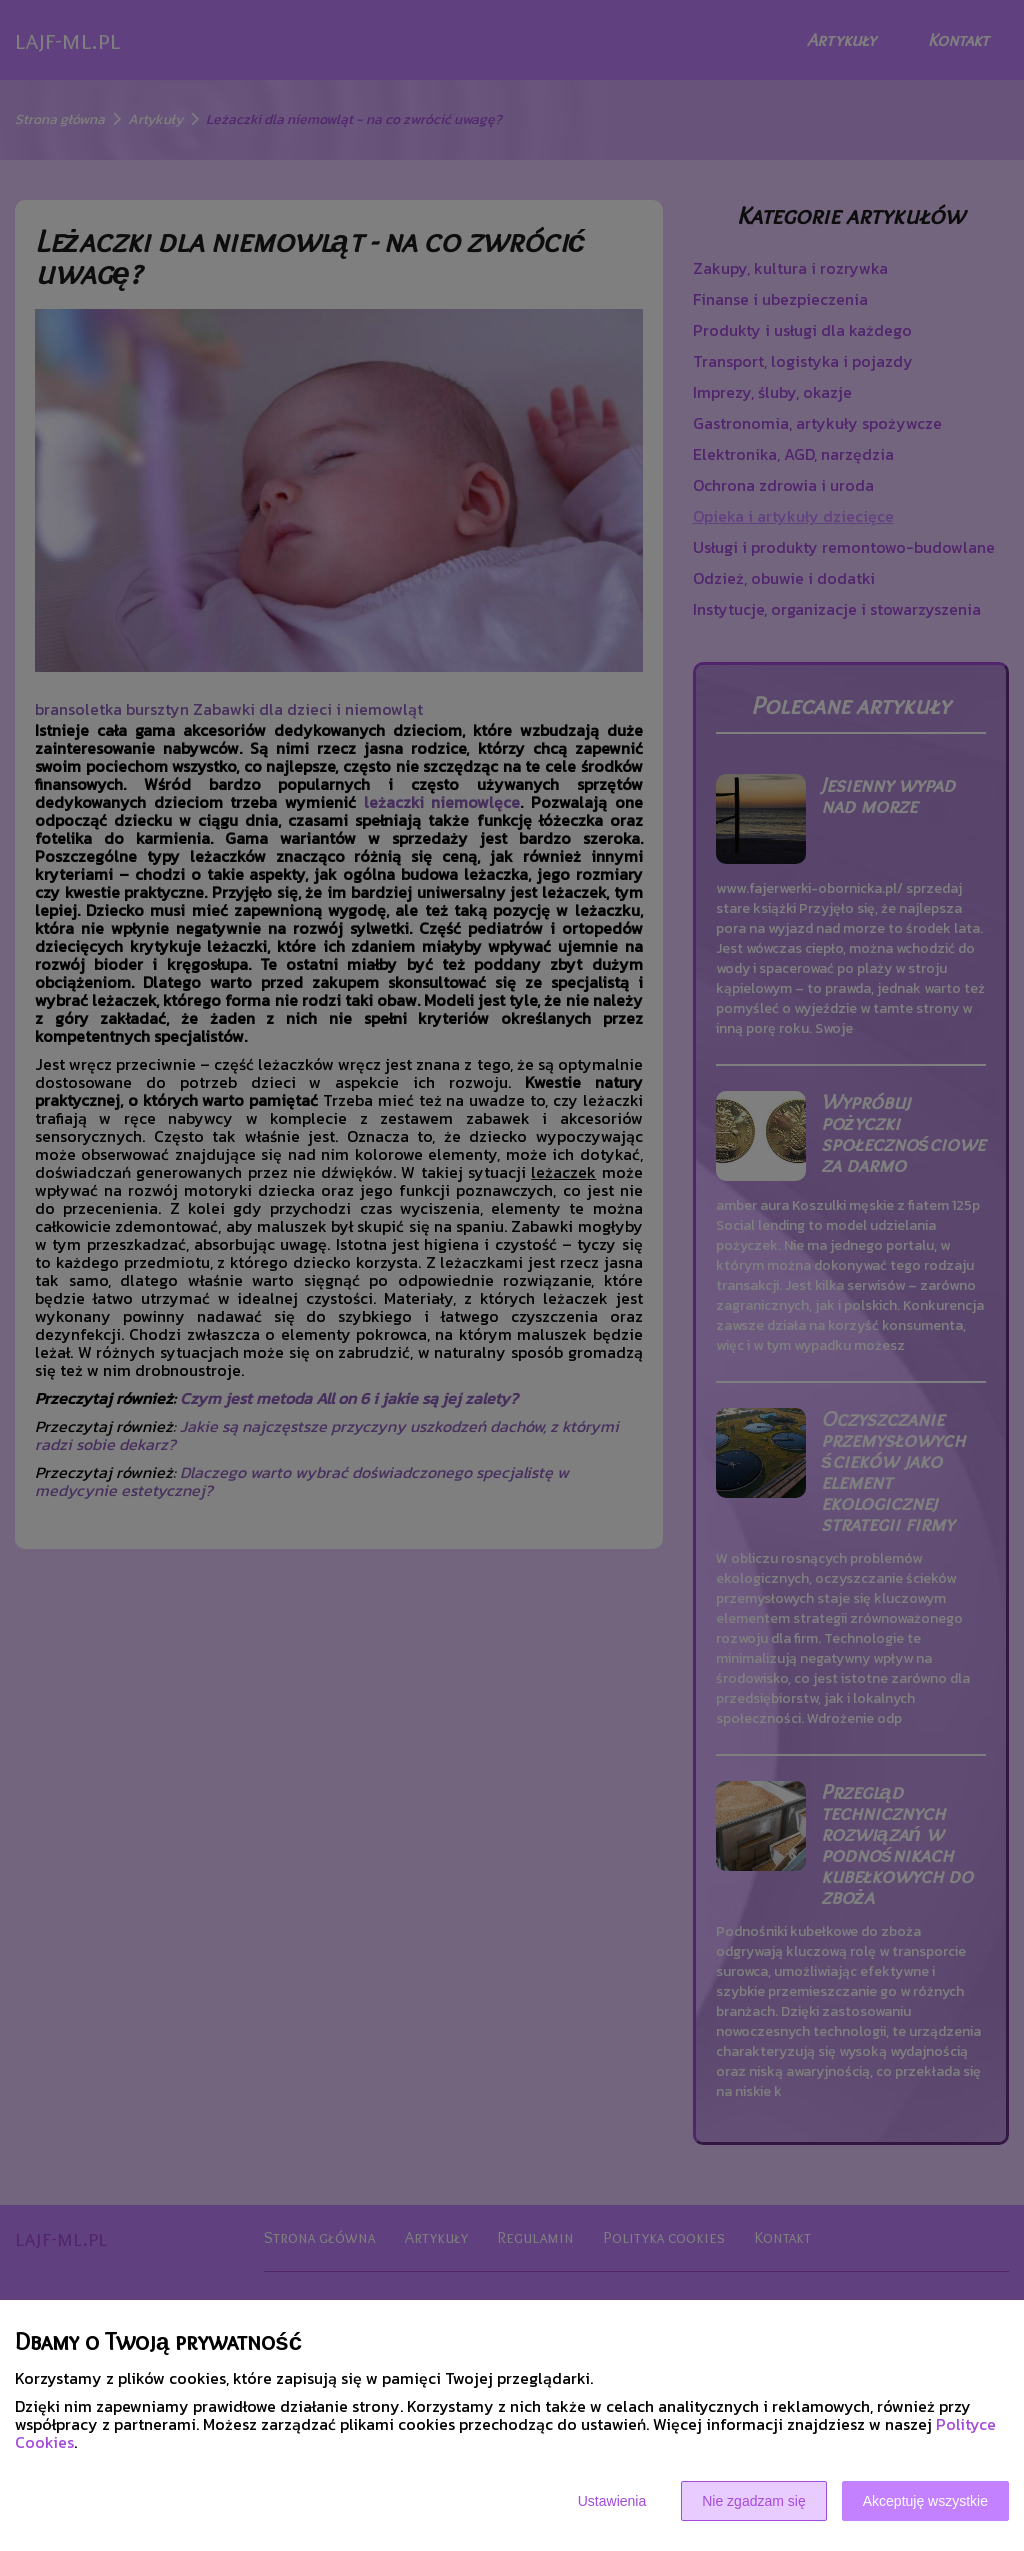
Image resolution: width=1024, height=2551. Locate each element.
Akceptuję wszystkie (925, 2501)
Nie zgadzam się (754, 2501)
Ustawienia (612, 2501)
